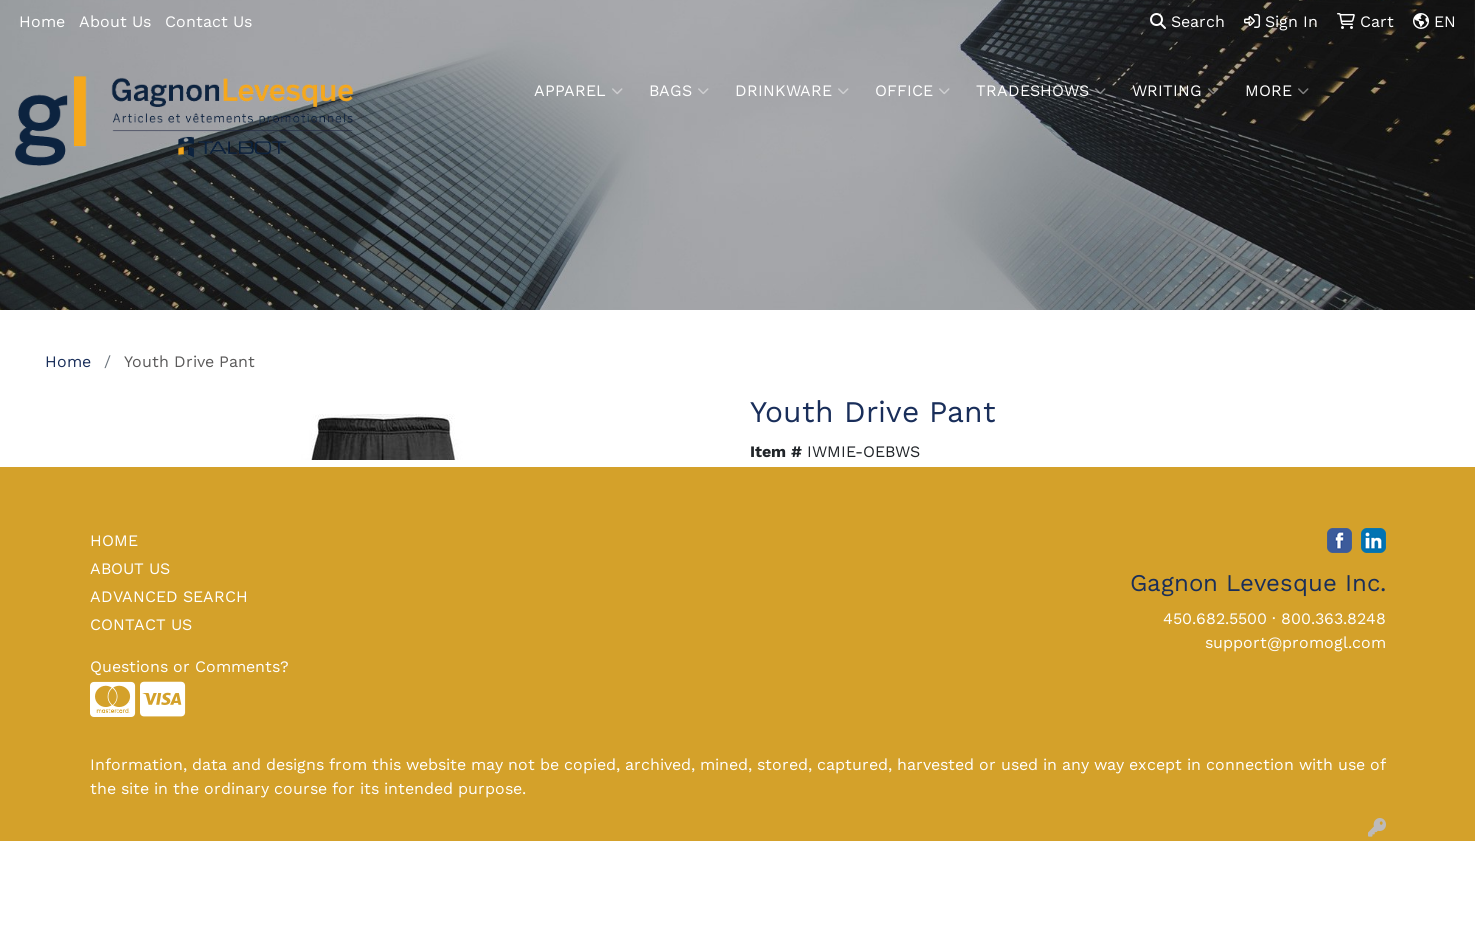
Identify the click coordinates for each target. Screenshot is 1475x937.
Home (42, 21)
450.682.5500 (1215, 618)
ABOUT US (130, 568)
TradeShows (1041, 91)
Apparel (578, 91)
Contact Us (208, 21)
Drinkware (792, 91)
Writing (1175, 91)
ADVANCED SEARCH (169, 596)
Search (1187, 21)
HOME (114, 540)
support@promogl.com (1295, 642)
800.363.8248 (1333, 618)
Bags (679, 91)
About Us (115, 21)
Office (912, 91)
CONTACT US (141, 624)
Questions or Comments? (189, 666)
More (1277, 91)
